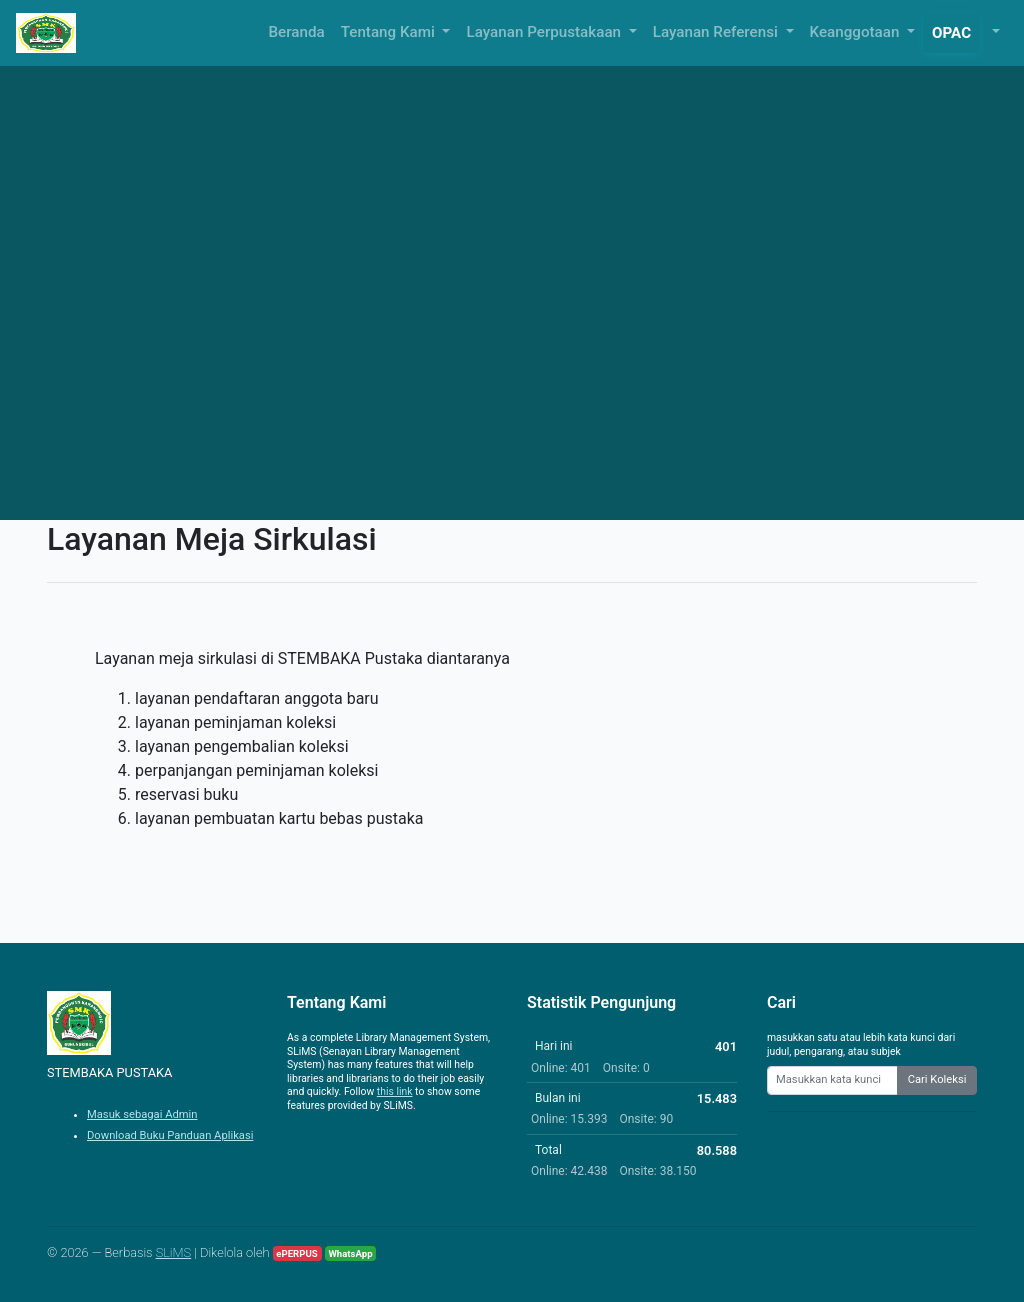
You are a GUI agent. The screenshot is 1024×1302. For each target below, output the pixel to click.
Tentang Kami (390, 32)
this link (395, 1091)
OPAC (951, 33)
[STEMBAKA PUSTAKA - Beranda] (46, 33)
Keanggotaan (857, 32)
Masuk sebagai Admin (142, 1114)
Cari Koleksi (937, 1079)
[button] (994, 32)
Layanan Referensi (717, 32)
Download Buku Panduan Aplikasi (170, 1135)
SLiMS (174, 1252)
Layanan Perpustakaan (545, 32)
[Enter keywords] (832, 1080)
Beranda (297, 32)
